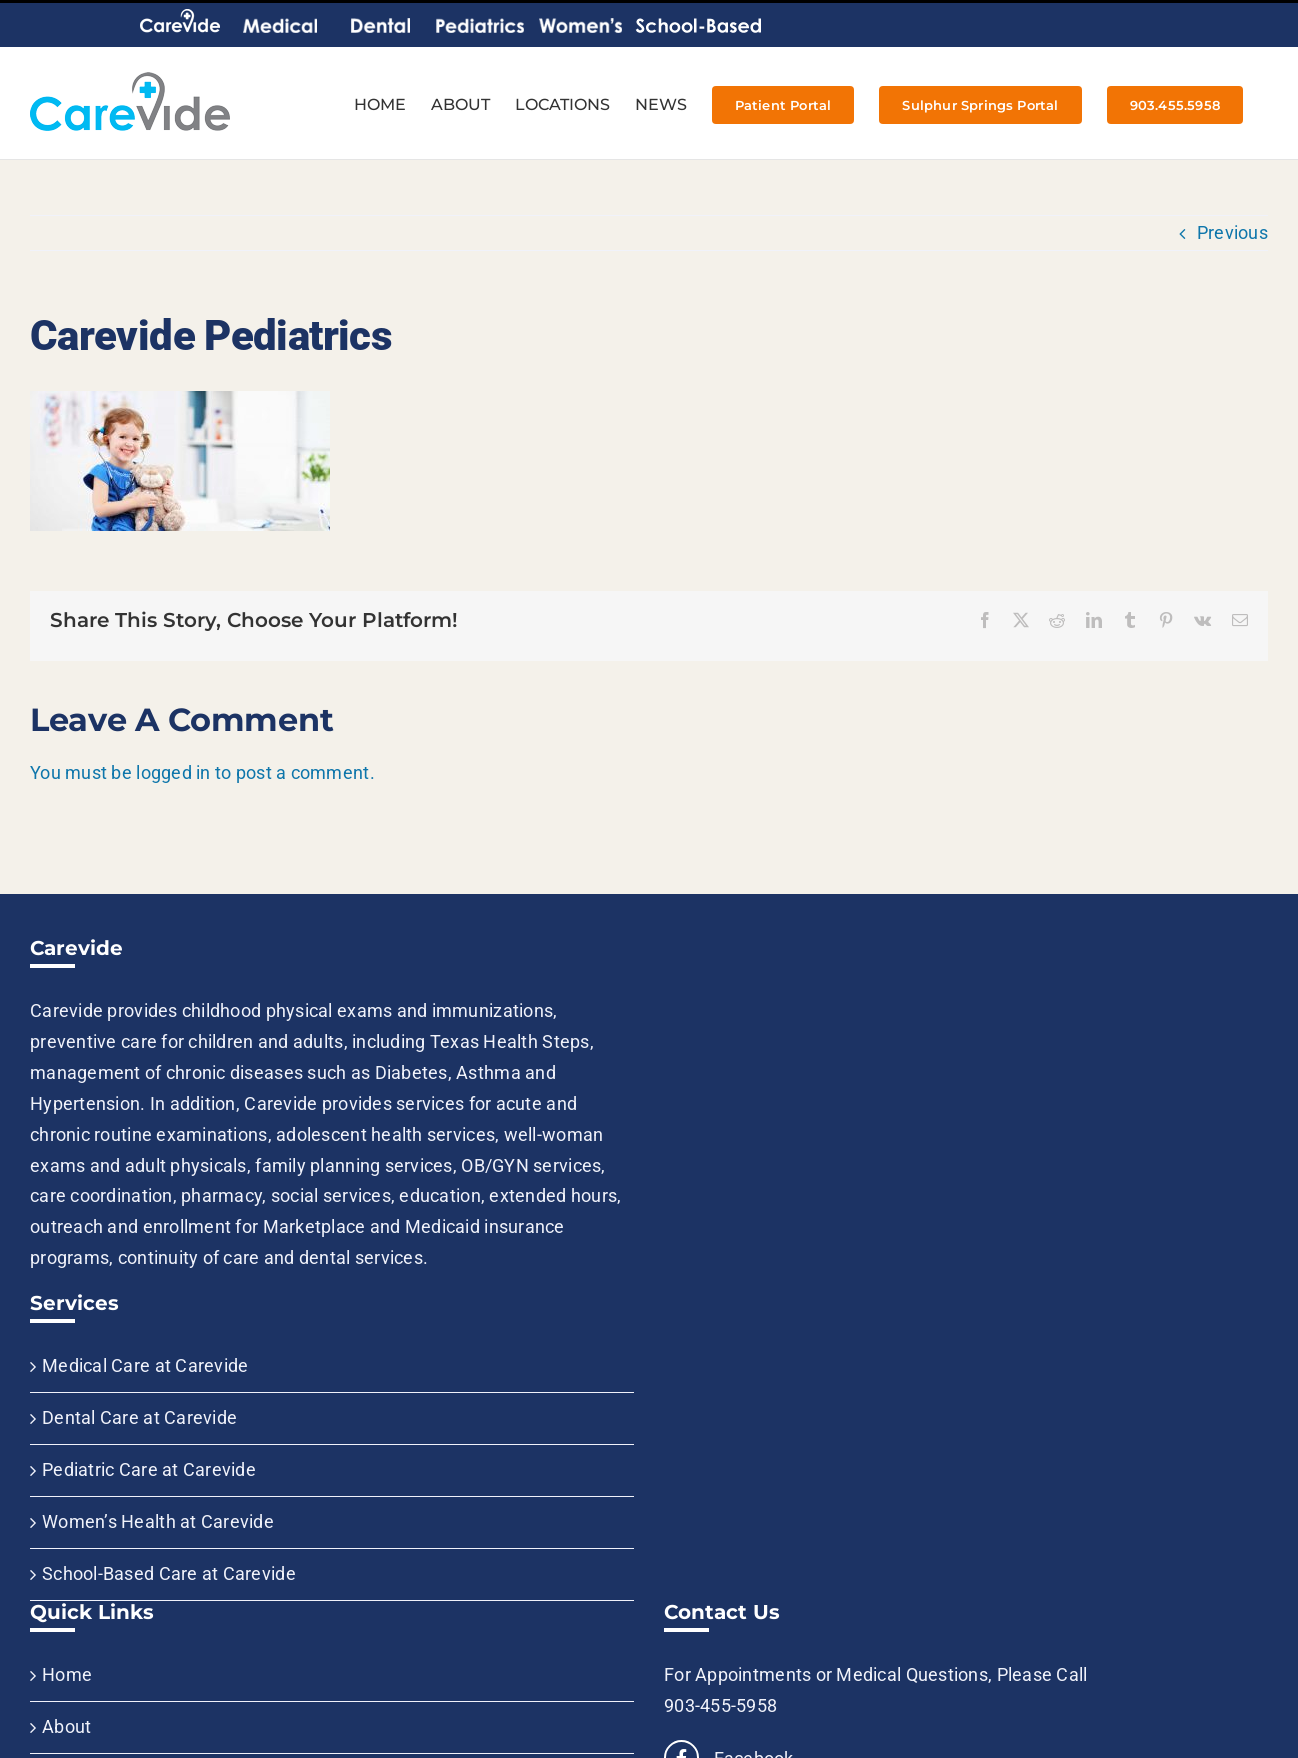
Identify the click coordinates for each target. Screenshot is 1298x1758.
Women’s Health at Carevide (158, 1521)
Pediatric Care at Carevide (149, 1469)
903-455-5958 (720, 1705)
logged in (173, 772)
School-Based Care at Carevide (169, 1573)
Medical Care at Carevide (145, 1365)
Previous (1232, 232)
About (66, 1726)
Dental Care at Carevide (139, 1417)
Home (67, 1674)
